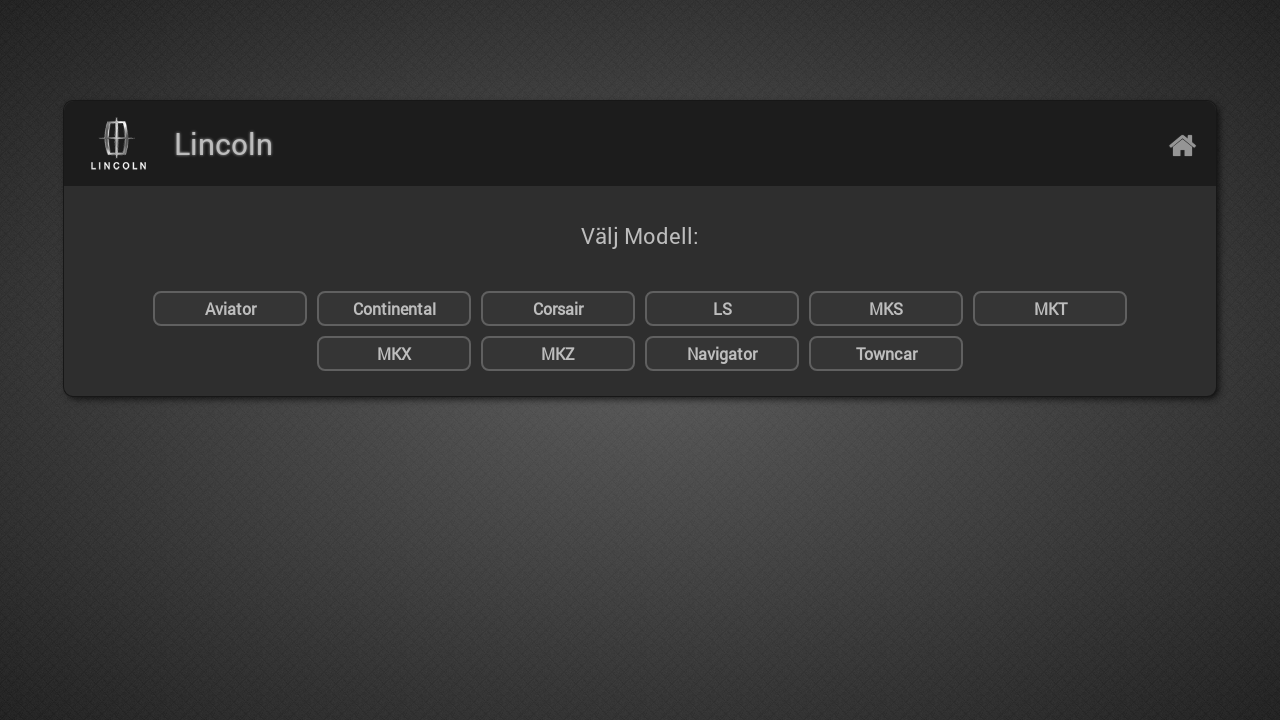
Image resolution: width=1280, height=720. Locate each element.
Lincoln (223, 143)
